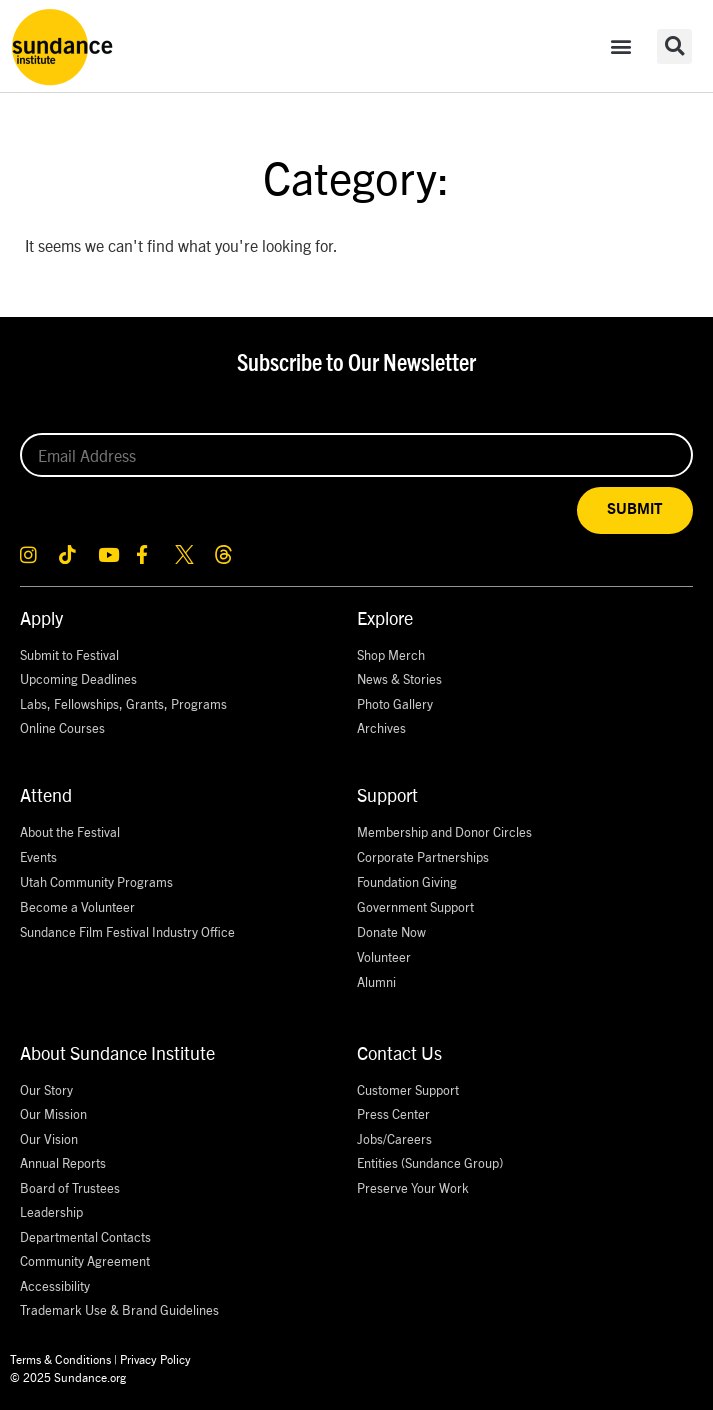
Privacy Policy (155, 1358)
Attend (46, 794)
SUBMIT (635, 509)
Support (387, 794)
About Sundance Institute (117, 1052)
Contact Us (399, 1052)
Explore (385, 617)
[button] (621, 46)
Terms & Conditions (60, 1358)
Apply (41, 617)
